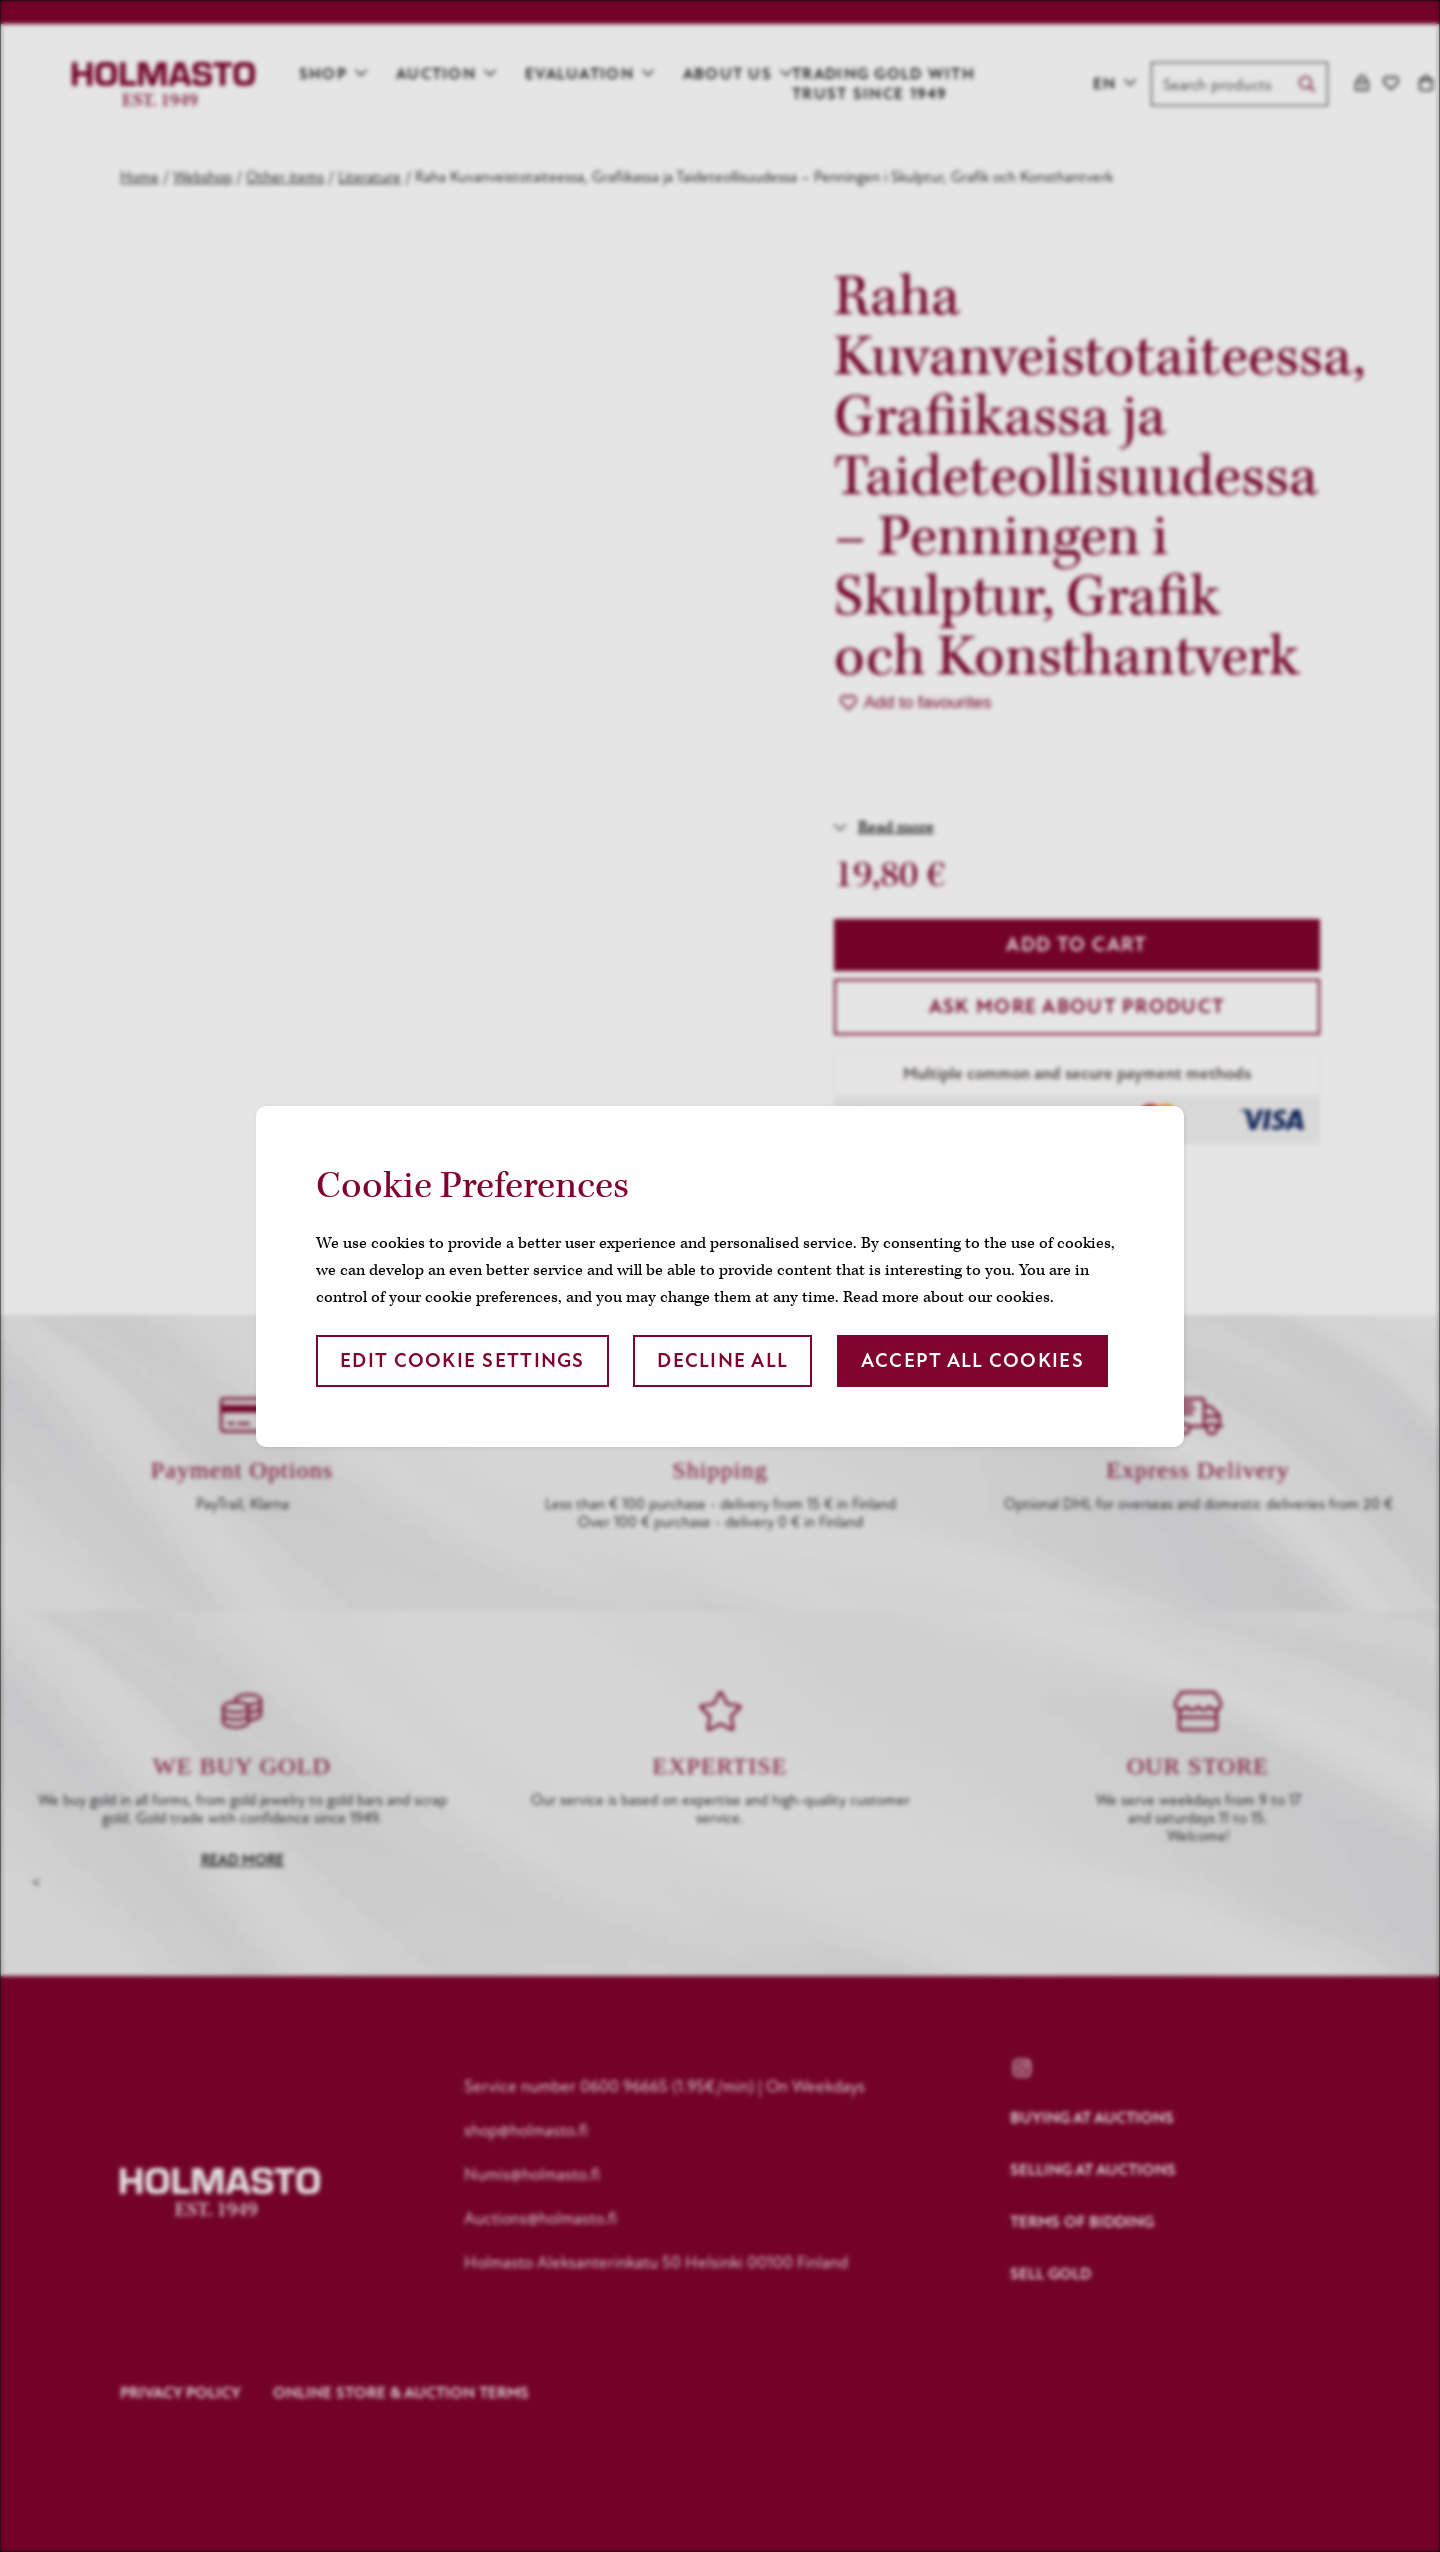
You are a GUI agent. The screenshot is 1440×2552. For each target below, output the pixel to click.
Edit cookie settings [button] (462, 1360)
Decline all (722, 1360)
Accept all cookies (972, 1360)
